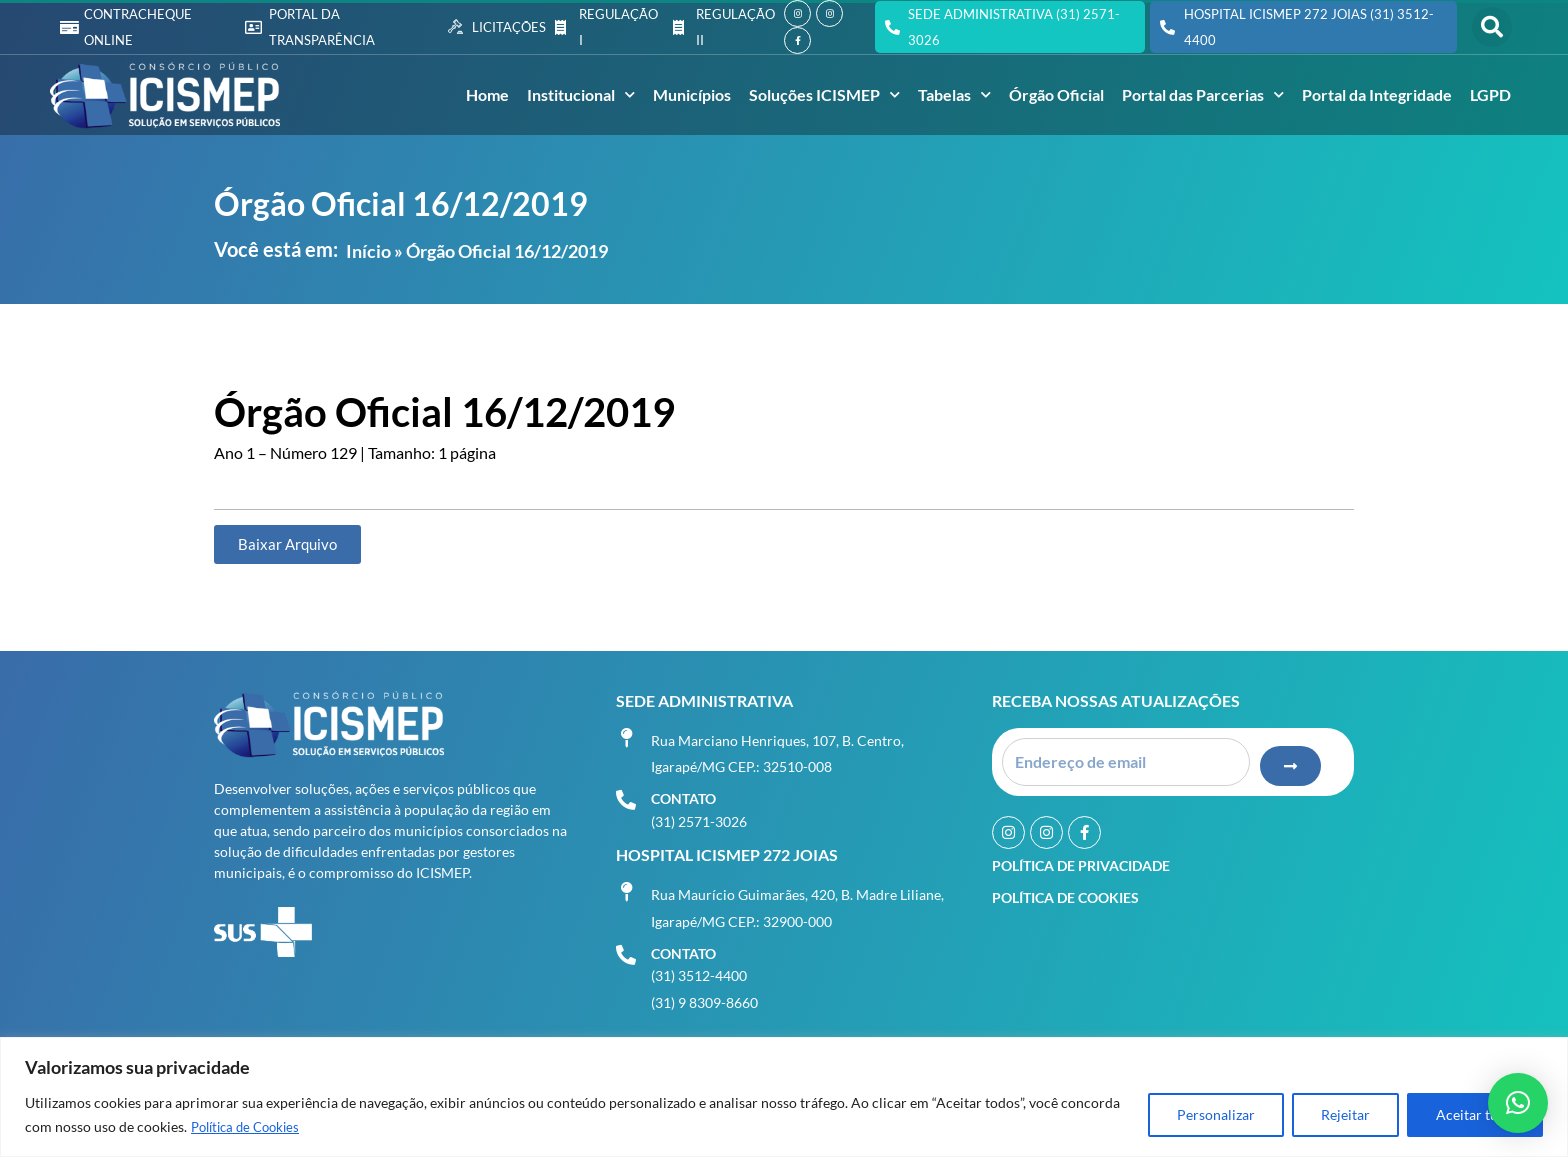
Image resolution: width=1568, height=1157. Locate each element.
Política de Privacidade (1081, 859)
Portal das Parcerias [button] (1203, 94)
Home (487, 94)
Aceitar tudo (1475, 1115)
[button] (1492, 27)
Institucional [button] (581, 94)
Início (368, 251)
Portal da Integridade (1377, 94)
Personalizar (1216, 1115)
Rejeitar (1345, 1115)
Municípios (692, 94)
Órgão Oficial (1056, 94)
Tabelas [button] (954, 94)
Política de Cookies (250, 1127)
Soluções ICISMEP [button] (824, 94)
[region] (784, 1097)
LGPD (1490, 94)
